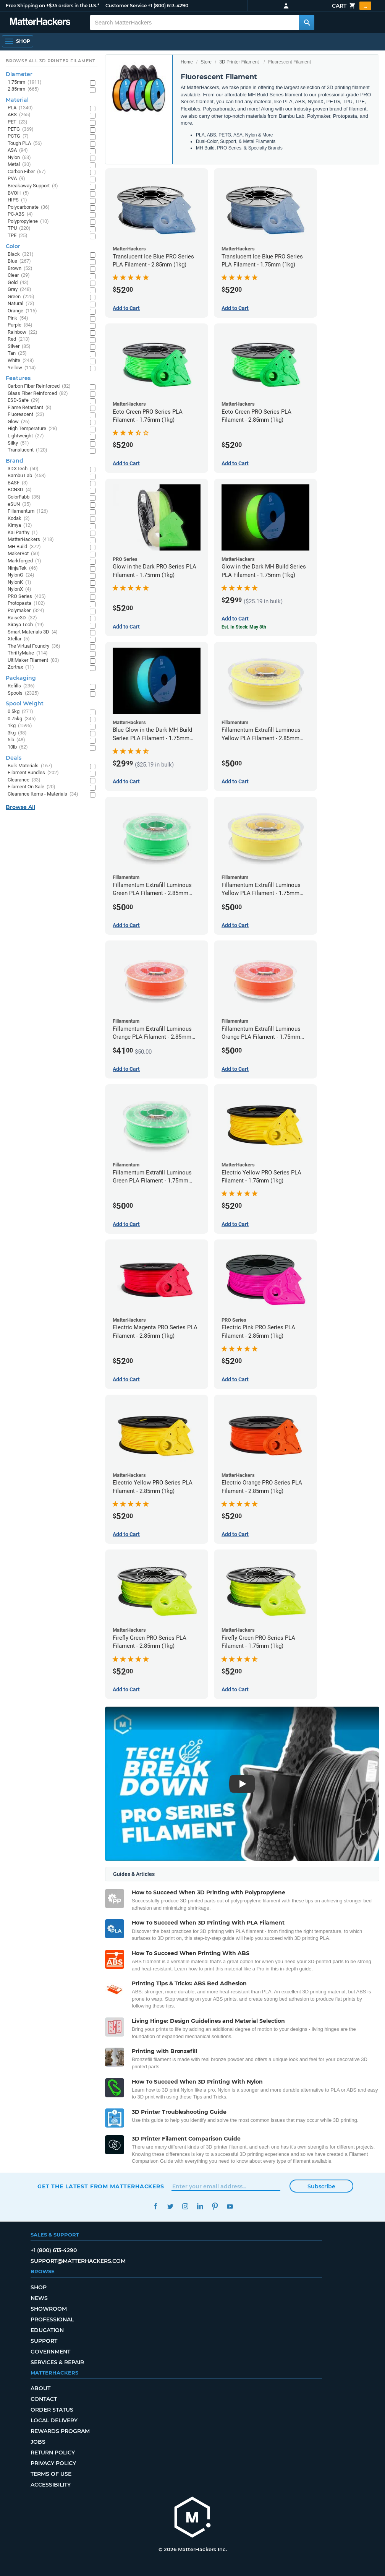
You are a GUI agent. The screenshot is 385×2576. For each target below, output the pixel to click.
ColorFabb (24, 497)
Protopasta (26, 603)
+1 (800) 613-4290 (168, 5)
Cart (351, 6)
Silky (18, 443)
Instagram (185, 2206)
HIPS (17, 200)
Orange (22, 311)
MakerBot (24, 553)
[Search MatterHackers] (306, 22)
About (40, 2388)
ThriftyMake (28, 653)
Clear (19, 275)
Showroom (49, 2308)
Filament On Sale (31, 787)
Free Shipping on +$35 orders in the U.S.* (52, 5)
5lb (16, 740)
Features (18, 378)
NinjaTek (23, 568)
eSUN (19, 504)
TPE (18, 235)
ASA (18, 150)
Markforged (24, 561)
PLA (20, 108)
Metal (19, 164)
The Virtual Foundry (34, 646)
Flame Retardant (30, 407)
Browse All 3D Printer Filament (50, 60)
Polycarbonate (29, 207)
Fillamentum (28, 511)
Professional (52, 2319)
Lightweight (26, 436)
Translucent (27, 450)
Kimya (20, 525)
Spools (23, 693)
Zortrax (21, 667)
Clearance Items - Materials (43, 794)
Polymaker (26, 610)
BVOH (18, 193)
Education (47, 2330)
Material (17, 99)
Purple (20, 325)
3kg (17, 733)
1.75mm (25, 82)
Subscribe (321, 2186)
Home (187, 62)
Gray (19, 289)
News (39, 2298)
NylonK (19, 582)
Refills (21, 686)
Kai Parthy (23, 532)
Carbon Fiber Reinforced (39, 386)
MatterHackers (31, 539)
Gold (18, 282)
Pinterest (215, 2206)
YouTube (229, 2206)
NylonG (21, 575)
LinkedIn (200, 2206)
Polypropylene (28, 221)
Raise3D (22, 618)
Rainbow (22, 332)
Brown (20, 268)
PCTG (18, 136)
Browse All (20, 807)
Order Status (52, 2409)
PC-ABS (20, 214)
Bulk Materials (30, 766)
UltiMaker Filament (33, 660)
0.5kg (20, 711)
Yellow (22, 368)
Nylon (19, 157)
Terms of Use (51, 2473)
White (21, 360)
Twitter (170, 2206)
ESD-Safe (24, 400)
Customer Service (126, 5)
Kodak (19, 518)
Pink (18, 318)
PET (18, 122)
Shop (39, 2287)
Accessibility (51, 2484)
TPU (19, 228)
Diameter (19, 74)
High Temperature (32, 428)
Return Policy (53, 2452)
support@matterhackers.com (78, 2261)
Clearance (24, 780)
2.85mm (23, 89)
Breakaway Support (33, 186)
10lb (18, 747)
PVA (16, 178)
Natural (21, 303)
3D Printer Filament (239, 62)
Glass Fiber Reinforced (38, 393)
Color (13, 246)
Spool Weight (25, 703)
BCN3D (20, 490)
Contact (44, 2399)
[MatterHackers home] (192, 2518)
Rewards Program (60, 2431)
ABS (19, 115)
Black (21, 254)
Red (19, 339)
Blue (19, 261)
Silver (19, 346)
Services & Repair (57, 2362)
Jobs (38, 2441)
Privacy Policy (53, 2463)
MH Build (24, 547)
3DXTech (23, 469)
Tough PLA (25, 143)
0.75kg (22, 719)
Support (44, 2340)
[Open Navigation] (17, 41)
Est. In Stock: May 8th (244, 627)
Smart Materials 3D (33, 632)
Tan (17, 353)
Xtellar (19, 639)
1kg (20, 725)
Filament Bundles (33, 772)
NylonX (19, 589)
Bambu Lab (27, 475)
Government (50, 2351)
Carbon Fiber (27, 171)
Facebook (155, 2206)
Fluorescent (26, 414)
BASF (18, 483)
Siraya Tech (26, 625)
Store (206, 62)
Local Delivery (54, 2420)
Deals (13, 757)
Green (21, 296)
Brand (14, 460)
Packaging (21, 677)
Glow (19, 422)
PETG (21, 129)
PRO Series (27, 596)
